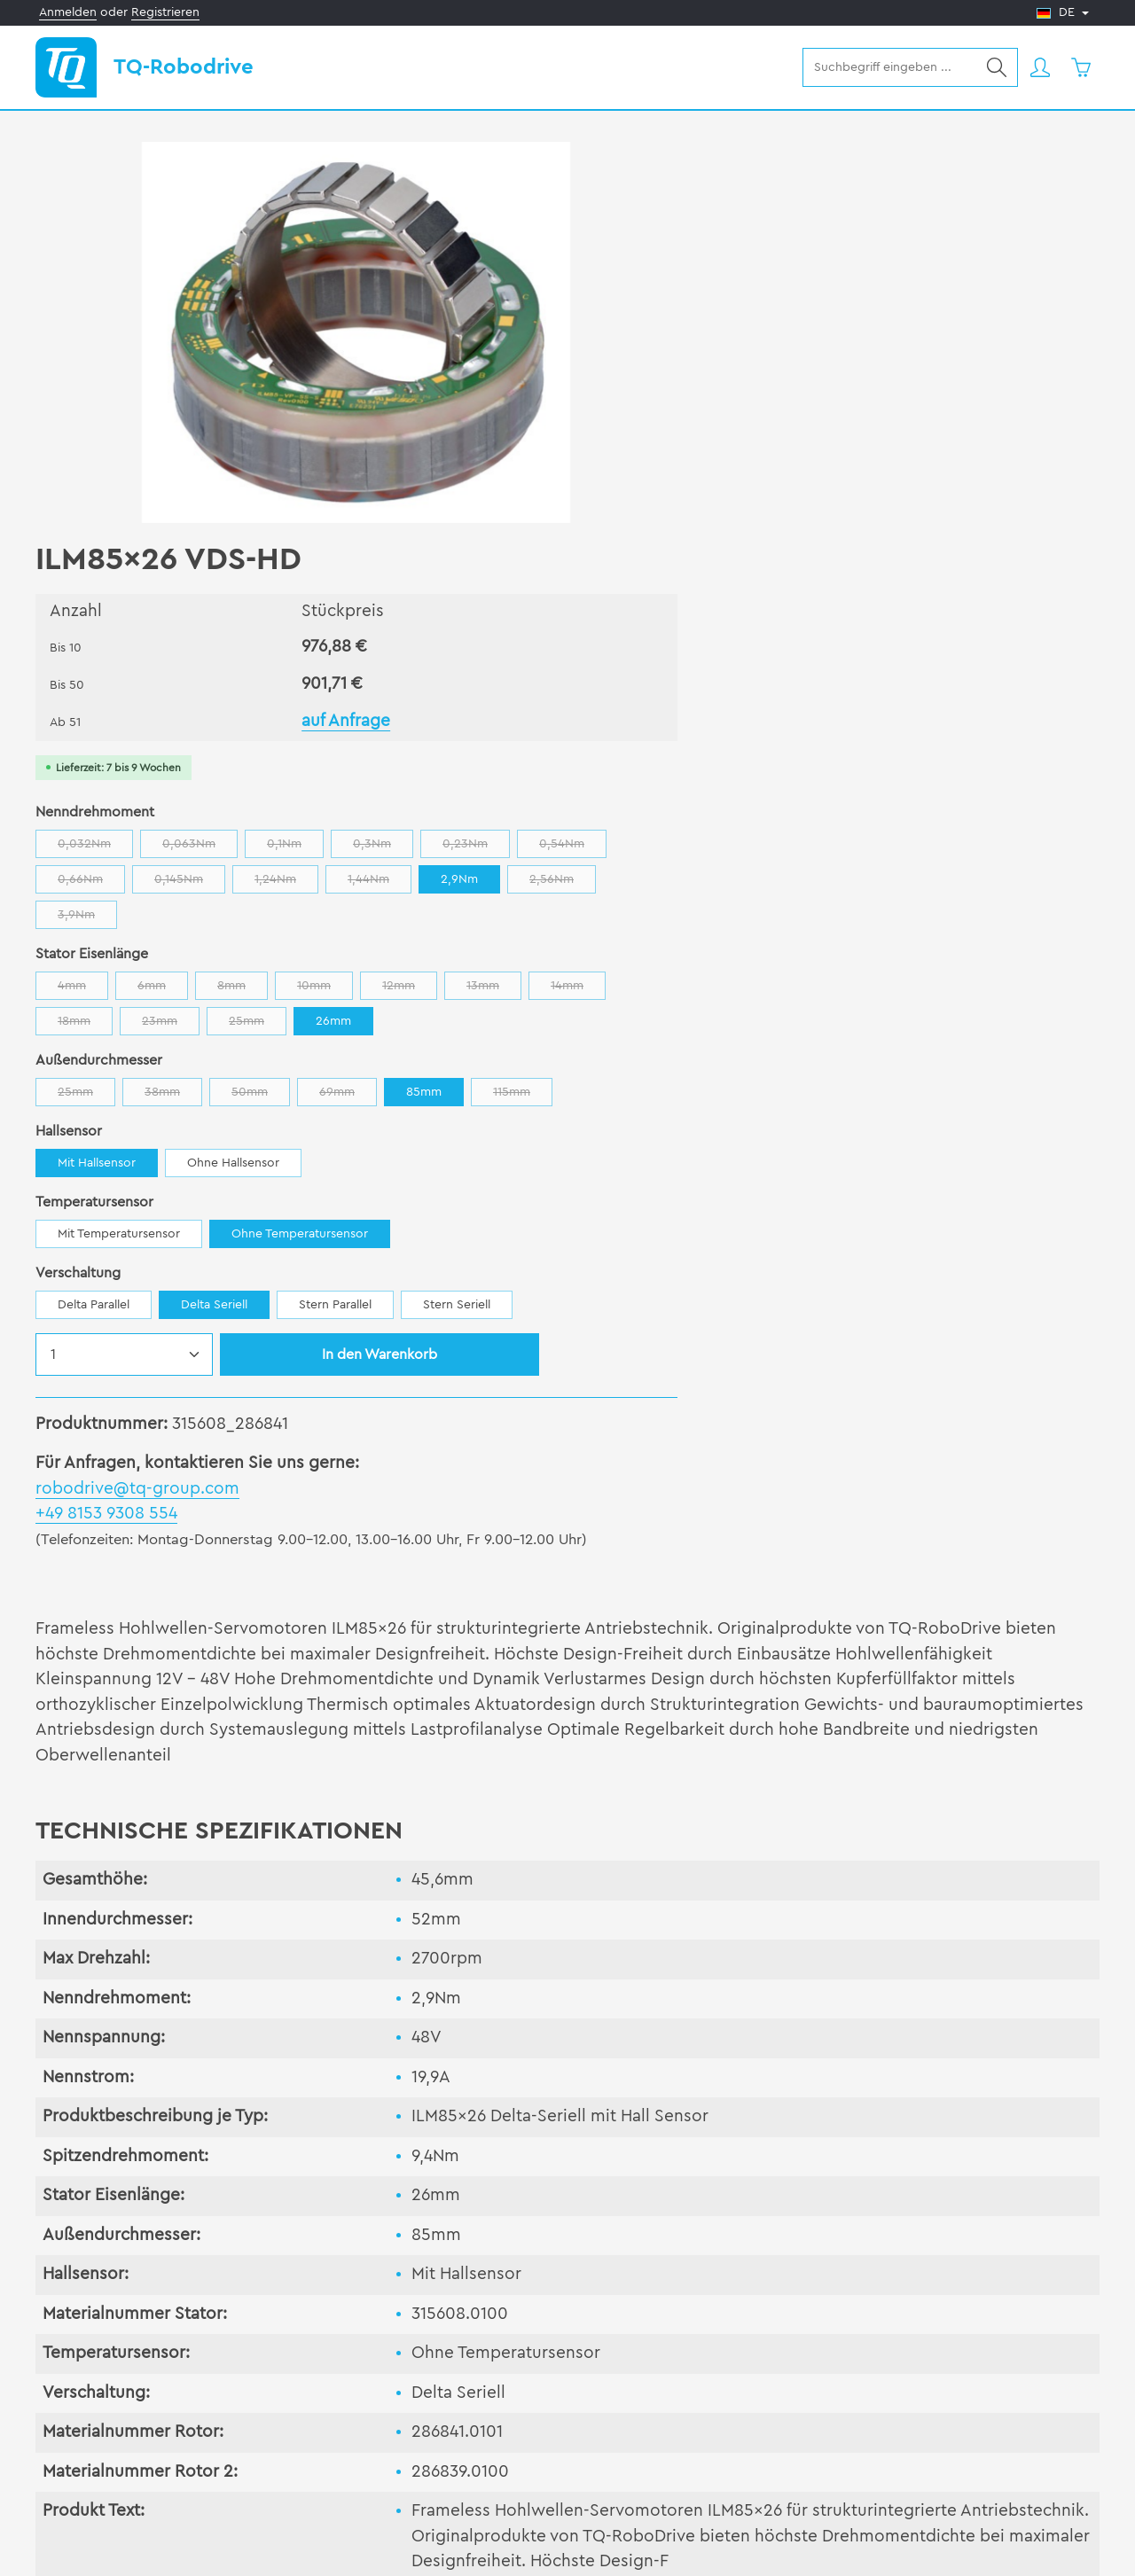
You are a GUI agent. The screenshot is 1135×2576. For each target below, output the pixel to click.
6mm (712, 576)
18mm (719, 612)
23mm (805, 612)
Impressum (973, 2548)
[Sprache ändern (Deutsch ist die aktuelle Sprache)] (1063, 13)
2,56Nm (729, 506)
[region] (293, 332)
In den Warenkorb (929, 977)
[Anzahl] (674, 977)
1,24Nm (933, 470)
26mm (967, 608)
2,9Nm (626, 502)
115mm (637, 718)
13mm (1043, 576)
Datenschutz (1062, 2548)
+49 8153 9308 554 (656, 1136)
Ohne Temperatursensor (849, 856)
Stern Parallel (885, 927)
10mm (875, 576)
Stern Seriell (1006, 927)
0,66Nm (737, 470)
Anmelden (68, 12)
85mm (973, 679)
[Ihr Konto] (1039, 68)
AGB (909, 2548)
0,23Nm (1026, 435)
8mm (792, 576)
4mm (632, 576)
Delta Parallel (643, 927)
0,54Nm (641, 470)
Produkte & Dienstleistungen (146, 2374)
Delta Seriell (764, 927)
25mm (891, 612)
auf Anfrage (846, 308)
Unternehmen (666, 2374)
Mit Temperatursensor (668, 856)
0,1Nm (845, 435)
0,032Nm (645, 435)
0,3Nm (933, 435)
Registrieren (165, 12)
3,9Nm (821, 506)
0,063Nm (749, 435)
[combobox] (888, 67)
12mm (959, 576)
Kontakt (930, 2374)
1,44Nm (1026, 470)
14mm (634, 612)
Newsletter (89, 2453)
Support (364, 2374)
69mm (898, 683)
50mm (810, 683)
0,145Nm (836, 470)
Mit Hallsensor (646, 785)
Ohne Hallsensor (783, 785)
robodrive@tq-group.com (687, 1111)
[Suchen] (995, 67)
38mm (723, 683)
